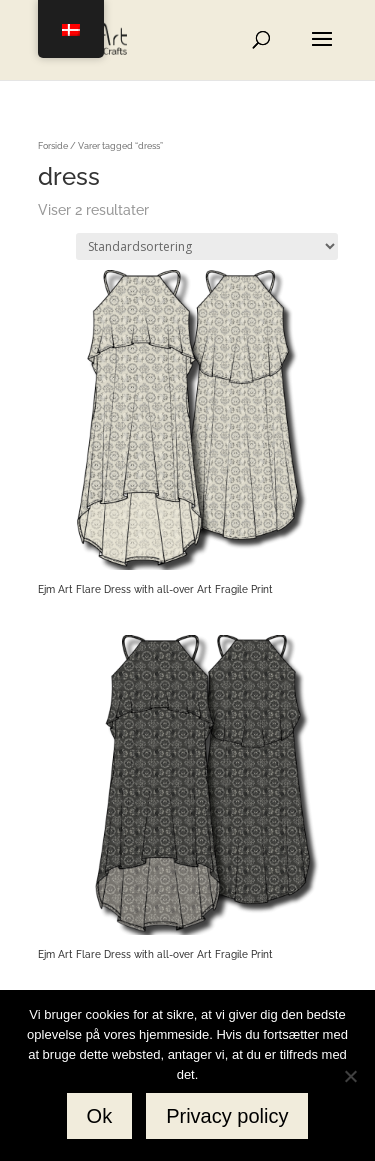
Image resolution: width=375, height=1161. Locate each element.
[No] (350, 1076)
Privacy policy (227, 1116)
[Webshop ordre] (207, 246)
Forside (53, 145)
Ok (100, 1116)
